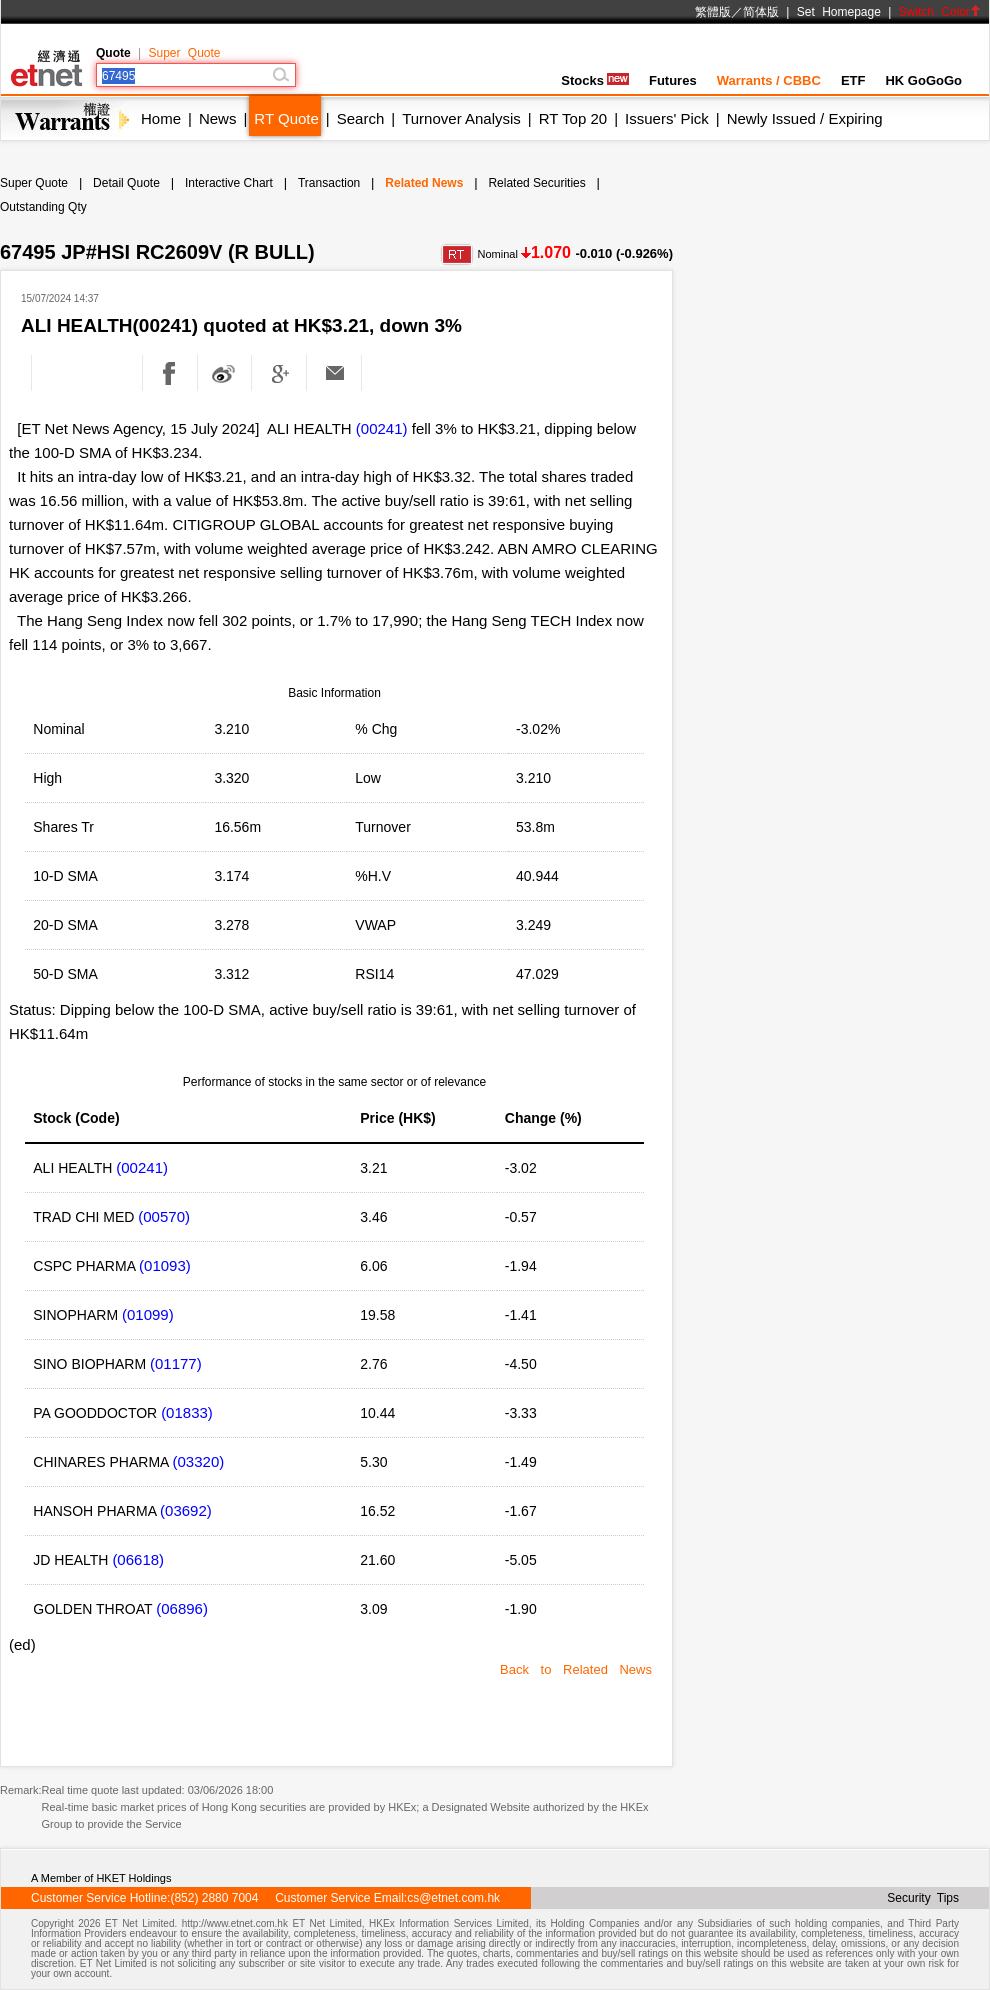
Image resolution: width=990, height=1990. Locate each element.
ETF (853, 80)
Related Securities (536, 183)
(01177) (176, 1363)
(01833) (187, 1412)
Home (161, 118)
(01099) (148, 1314)
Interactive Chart (229, 183)
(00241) (382, 428)
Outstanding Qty (43, 207)
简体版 (761, 12)
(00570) (164, 1216)
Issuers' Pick (667, 118)
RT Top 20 (573, 118)
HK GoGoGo (923, 80)
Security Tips (923, 1898)
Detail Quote (126, 183)
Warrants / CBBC (769, 80)
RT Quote (286, 118)
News (218, 118)
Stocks (595, 80)
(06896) (182, 1608)
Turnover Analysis (461, 118)
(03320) (199, 1461)
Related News (424, 183)
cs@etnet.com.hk (453, 1898)
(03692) (186, 1510)
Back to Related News (576, 1669)
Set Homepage (839, 12)
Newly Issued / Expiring (805, 118)
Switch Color (940, 12)
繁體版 (713, 12)
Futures (673, 80)
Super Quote (184, 53)
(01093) (165, 1265)
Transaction (329, 183)
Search (361, 118)
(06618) (138, 1559)
